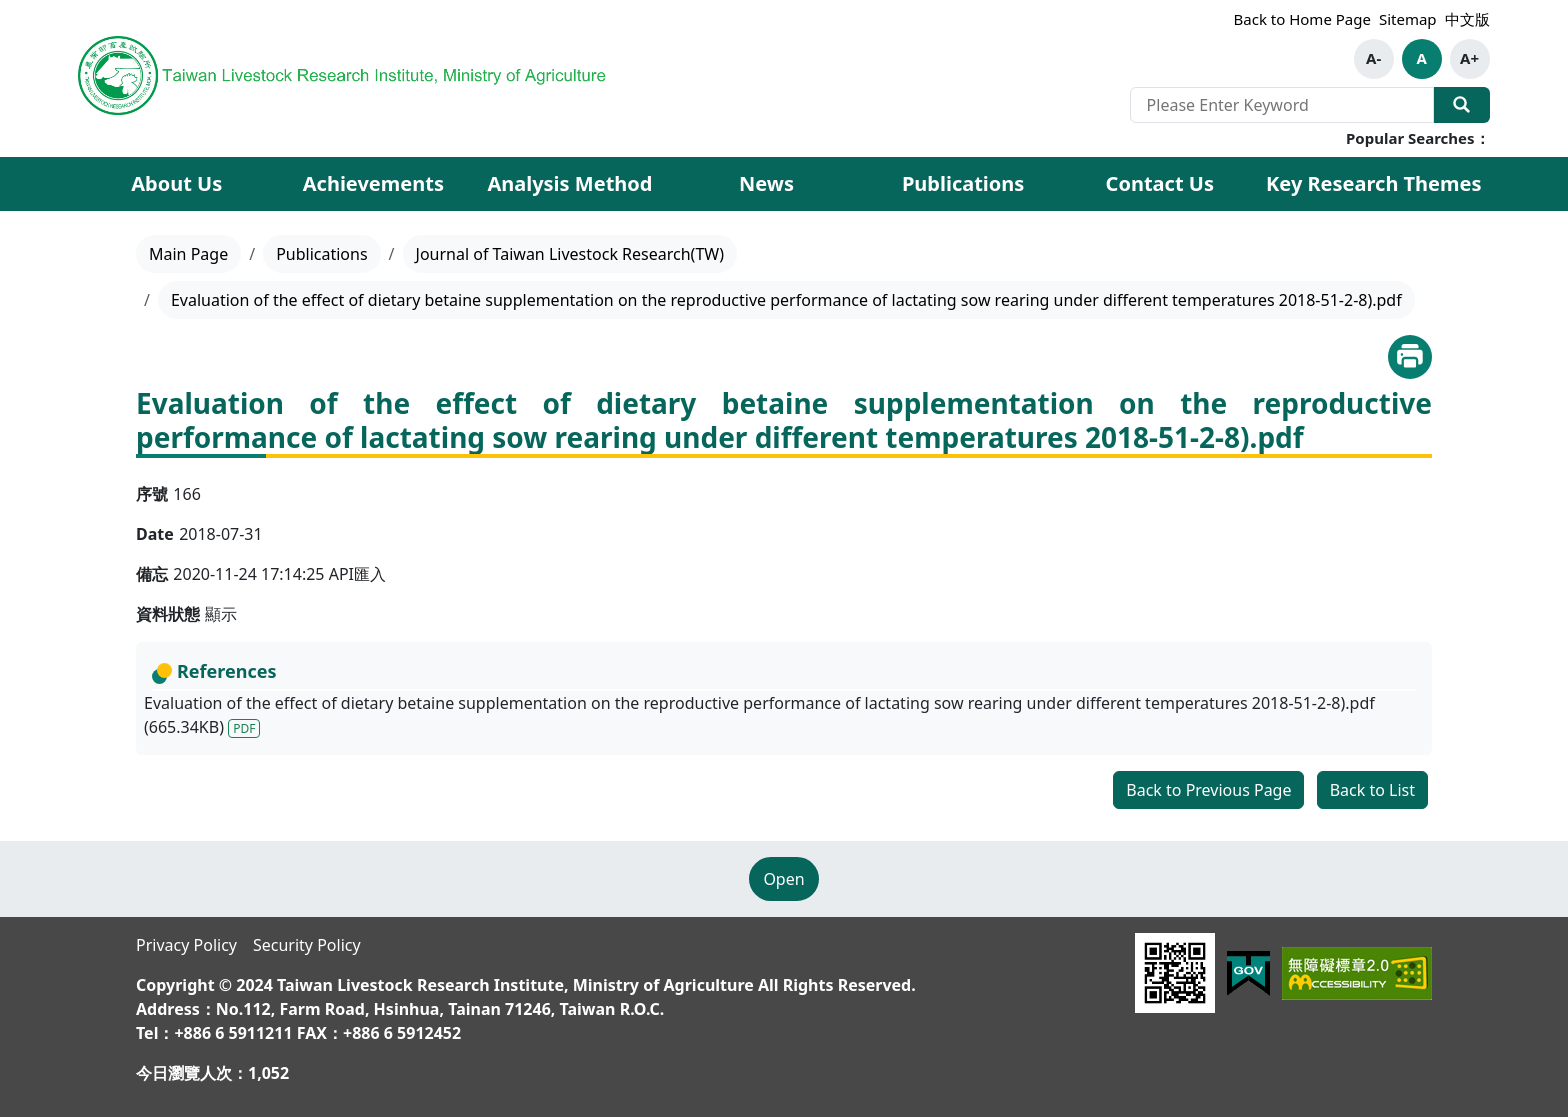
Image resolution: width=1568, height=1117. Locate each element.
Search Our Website (1462, 105)
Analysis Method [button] (569, 183)
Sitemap (1408, 19)
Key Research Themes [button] (1373, 183)
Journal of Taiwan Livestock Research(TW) (570, 254)
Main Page (188, 254)
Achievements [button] (373, 183)
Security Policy (307, 945)
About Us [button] (176, 183)
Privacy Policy (186, 945)
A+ (1469, 58)
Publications (321, 254)
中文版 (1467, 19)
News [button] (766, 183)
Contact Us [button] (1160, 183)
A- (1373, 58)
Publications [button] (963, 183)
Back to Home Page (1302, 19)
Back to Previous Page (1208, 790)
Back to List (1372, 790)
